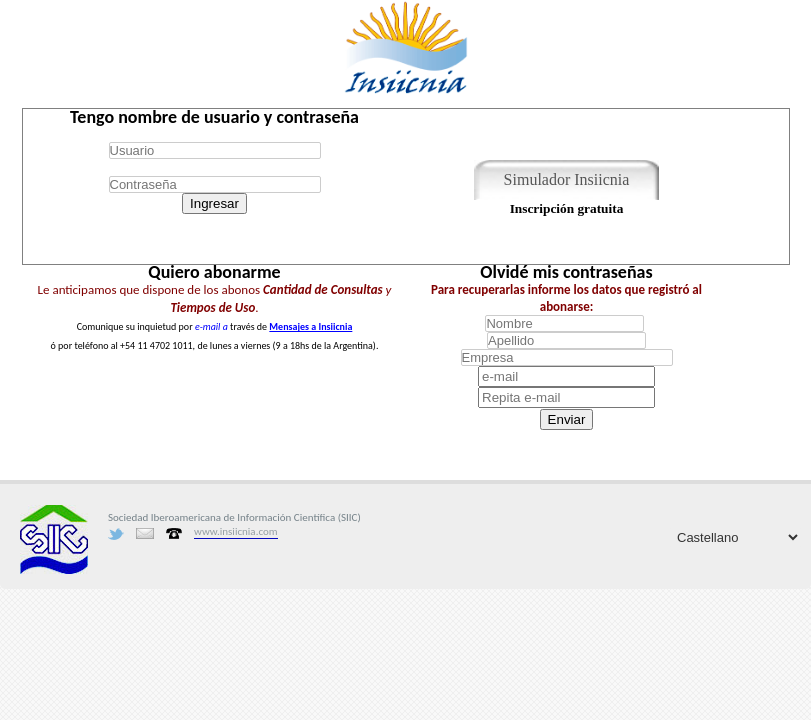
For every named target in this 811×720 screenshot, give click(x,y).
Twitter (116, 534)
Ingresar (214, 203)
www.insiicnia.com (236, 531)
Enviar (567, 419)
